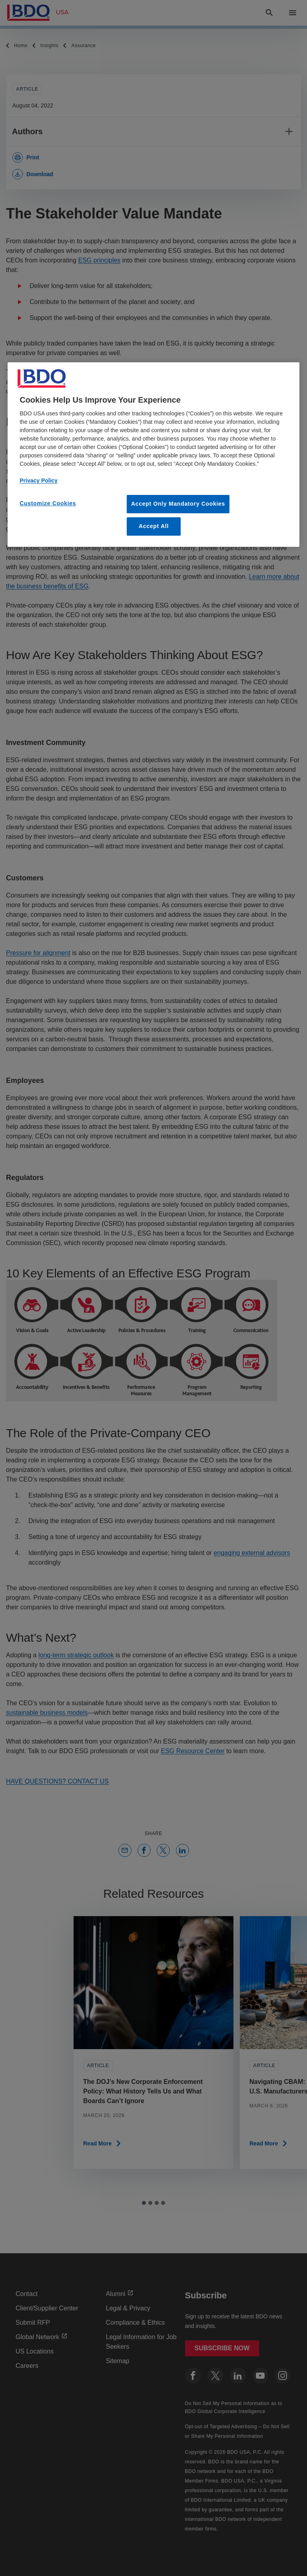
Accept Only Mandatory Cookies (178, 504)
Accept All (154, 526)
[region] (153, 454)
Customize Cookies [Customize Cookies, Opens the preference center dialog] (48, 503)
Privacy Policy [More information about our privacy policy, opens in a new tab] (39, 480)
